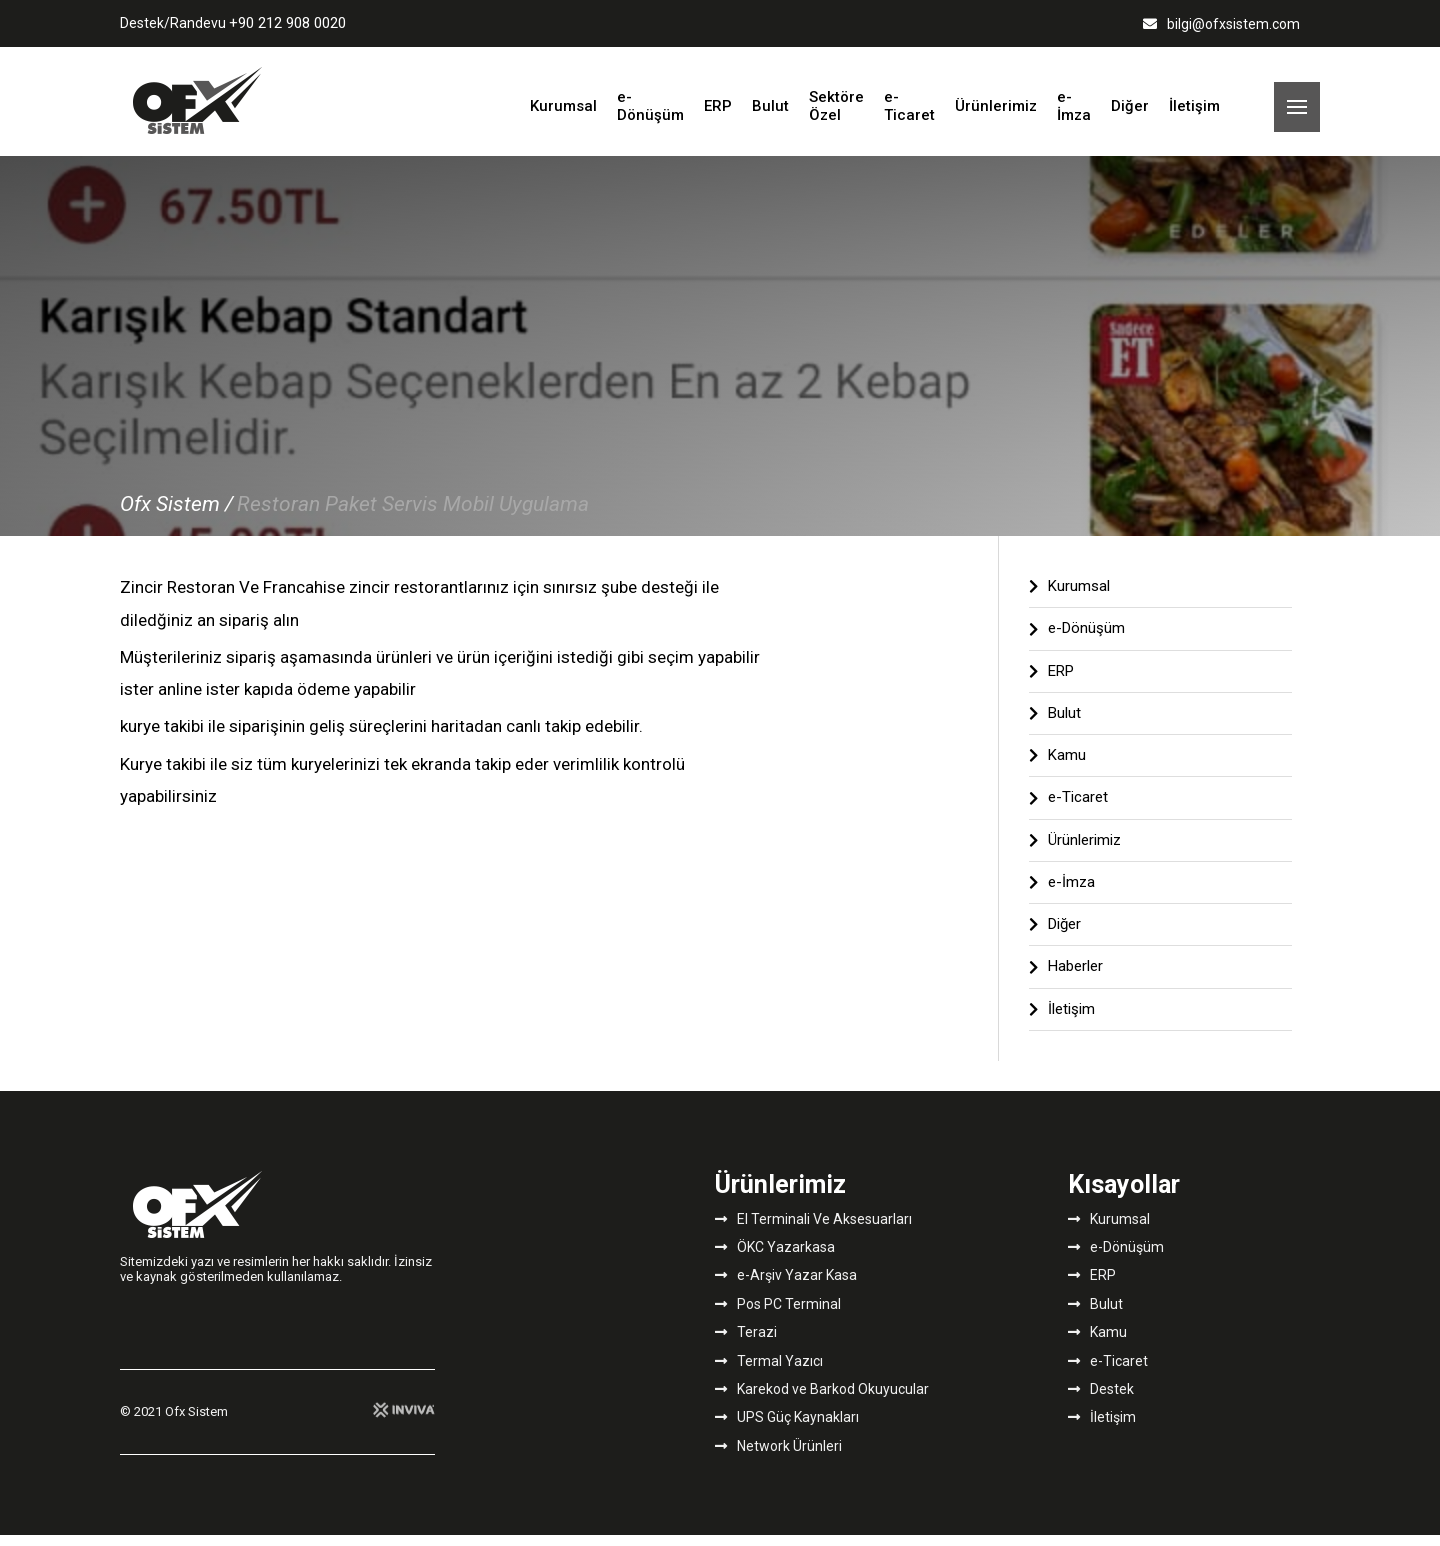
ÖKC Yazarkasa (775, 1258)
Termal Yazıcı (769, 1372)
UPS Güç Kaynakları (787, 1428)
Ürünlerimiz (996, 112)
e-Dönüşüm (650, 111)
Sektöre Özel (836, 111)
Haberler (1066, 978)
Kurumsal (563, 112)
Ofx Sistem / (176, 515)
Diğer (1130, 112)
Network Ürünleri (778, 1457)
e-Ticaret (909, 111)
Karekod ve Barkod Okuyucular (822, 1400)
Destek (1101, 1400)
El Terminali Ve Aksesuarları (813, 1230)
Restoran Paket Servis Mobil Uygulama (413, 515)
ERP (718, 112)
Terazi (746, 1343)
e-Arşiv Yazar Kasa (786, 1287)
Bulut (770, 112)
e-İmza (1074, 111)
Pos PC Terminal (778, 1315)
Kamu (1057, 766)
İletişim (1194, 112)
